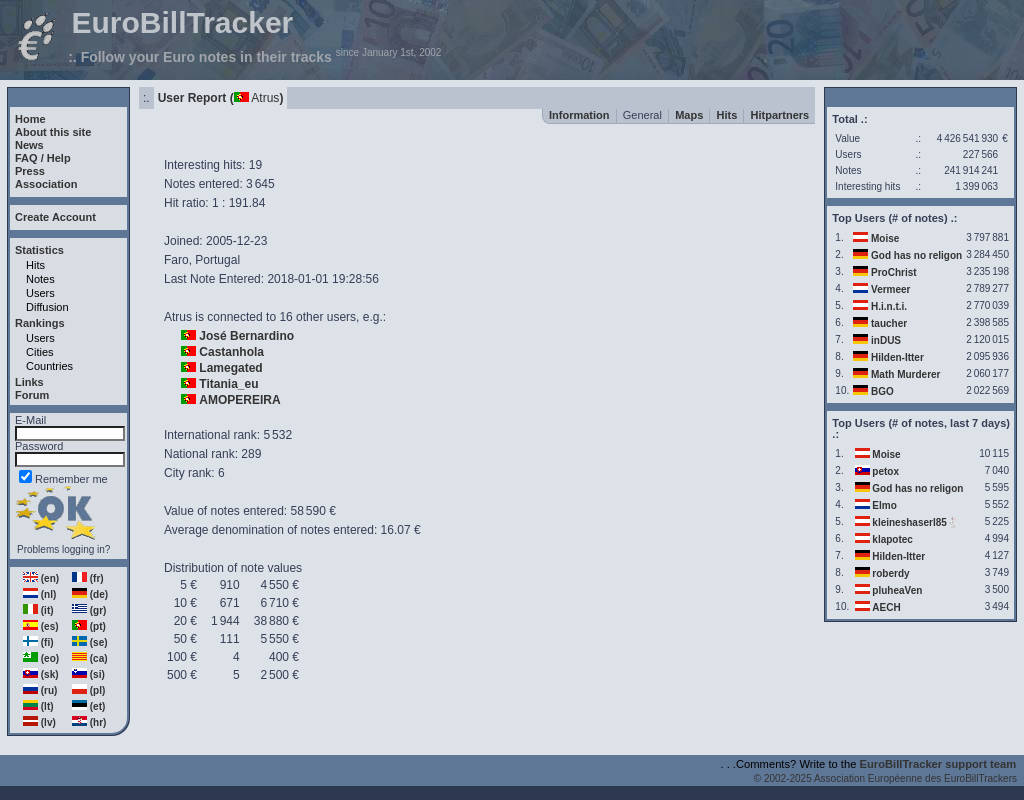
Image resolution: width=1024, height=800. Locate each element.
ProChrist (894, 272)
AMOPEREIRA (239, 400)
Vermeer (890, 289)
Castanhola (231, 352)
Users (40, 293)
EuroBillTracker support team (938, 764)
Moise (885, 238)
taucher (889, 323)
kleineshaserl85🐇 (915, 522)
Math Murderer (905, 374)
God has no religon (916, 255)
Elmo (884, 505)
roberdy (890, 573)
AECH (886, 607)
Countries (49, 366)
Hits (35, 265)
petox (885, 471)
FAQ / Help (43, 158)
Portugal (217, 260)
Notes (40, 279)
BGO (882, 391)
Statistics (39, 250)
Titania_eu (228, 384)
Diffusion (47, 307)
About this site (53, 132)
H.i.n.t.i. (889, 306)
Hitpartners (780, 115)
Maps (689, 115)
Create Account (55, 217)
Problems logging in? (63, 549)
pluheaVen (897, 590)
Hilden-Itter (897, 357)
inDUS (886, 340)
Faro (176, 260)
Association (46, 184)
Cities (40, 352)
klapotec (892, 539)
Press (30, 171)
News (29, 145)
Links (29, 382)
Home (30, 119)
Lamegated (230, 368)
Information (579, 115)
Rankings (40, 323)
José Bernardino (246, 336)
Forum (32, 395)
